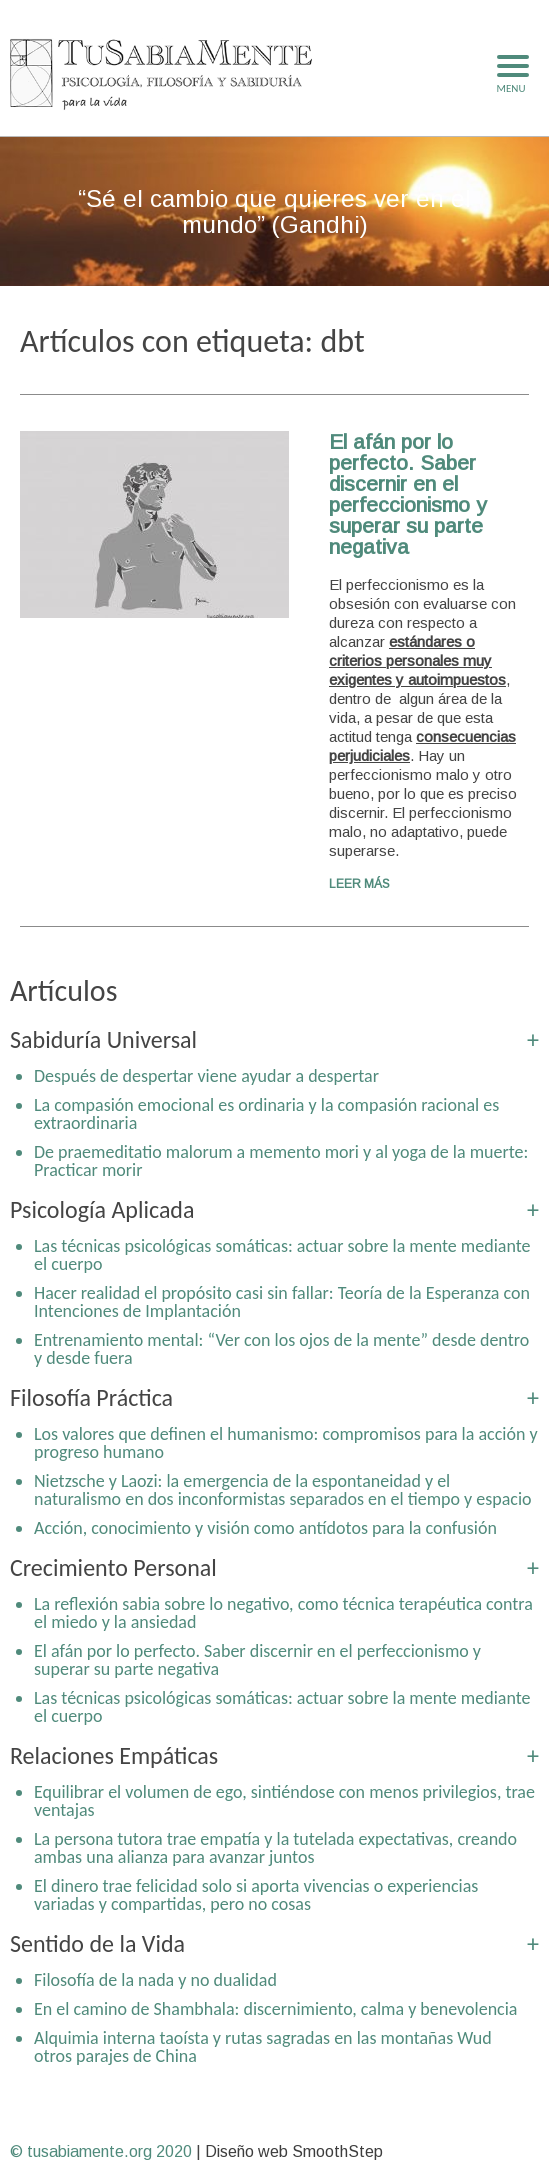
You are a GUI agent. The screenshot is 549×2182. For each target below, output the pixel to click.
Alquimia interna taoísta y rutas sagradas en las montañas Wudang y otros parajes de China (282, 2047)
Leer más (359, 884)
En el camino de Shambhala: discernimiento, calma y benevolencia (275, 2009)
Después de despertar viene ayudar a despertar (206, 1076)
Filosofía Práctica (91, 1397)
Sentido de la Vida (97, 1943)
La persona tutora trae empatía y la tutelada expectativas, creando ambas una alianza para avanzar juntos (275, 1848)
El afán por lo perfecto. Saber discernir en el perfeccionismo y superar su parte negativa (408, 494)
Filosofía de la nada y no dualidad (155, 1980)
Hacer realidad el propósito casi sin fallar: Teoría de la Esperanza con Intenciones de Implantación (282, 1302)
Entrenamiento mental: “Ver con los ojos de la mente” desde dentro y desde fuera (281, 1349)
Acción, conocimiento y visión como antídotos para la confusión (265, 1528)
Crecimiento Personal (113, 1567)
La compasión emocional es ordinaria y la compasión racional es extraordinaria (266, 1114)
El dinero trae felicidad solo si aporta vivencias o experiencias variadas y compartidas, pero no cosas (256, 1895)
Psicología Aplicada (102, 1209)
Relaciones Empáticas (114, 1755)
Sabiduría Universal (103, 1039)
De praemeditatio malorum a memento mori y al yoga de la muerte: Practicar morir (281, 1161)
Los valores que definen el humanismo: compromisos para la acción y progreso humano (286, 1443)
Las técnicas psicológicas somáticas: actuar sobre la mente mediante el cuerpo (282, 1255)
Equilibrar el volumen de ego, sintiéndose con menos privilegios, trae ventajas (284, 1801)
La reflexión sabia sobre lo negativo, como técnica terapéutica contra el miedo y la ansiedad (283, 1613)
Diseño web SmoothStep (294, 2151)
